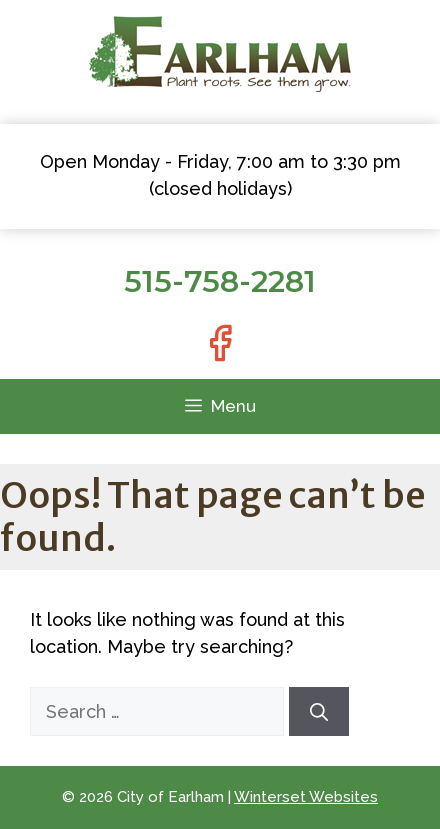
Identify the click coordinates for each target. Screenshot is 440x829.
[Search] (319, 711)
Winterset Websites (306, 797)
